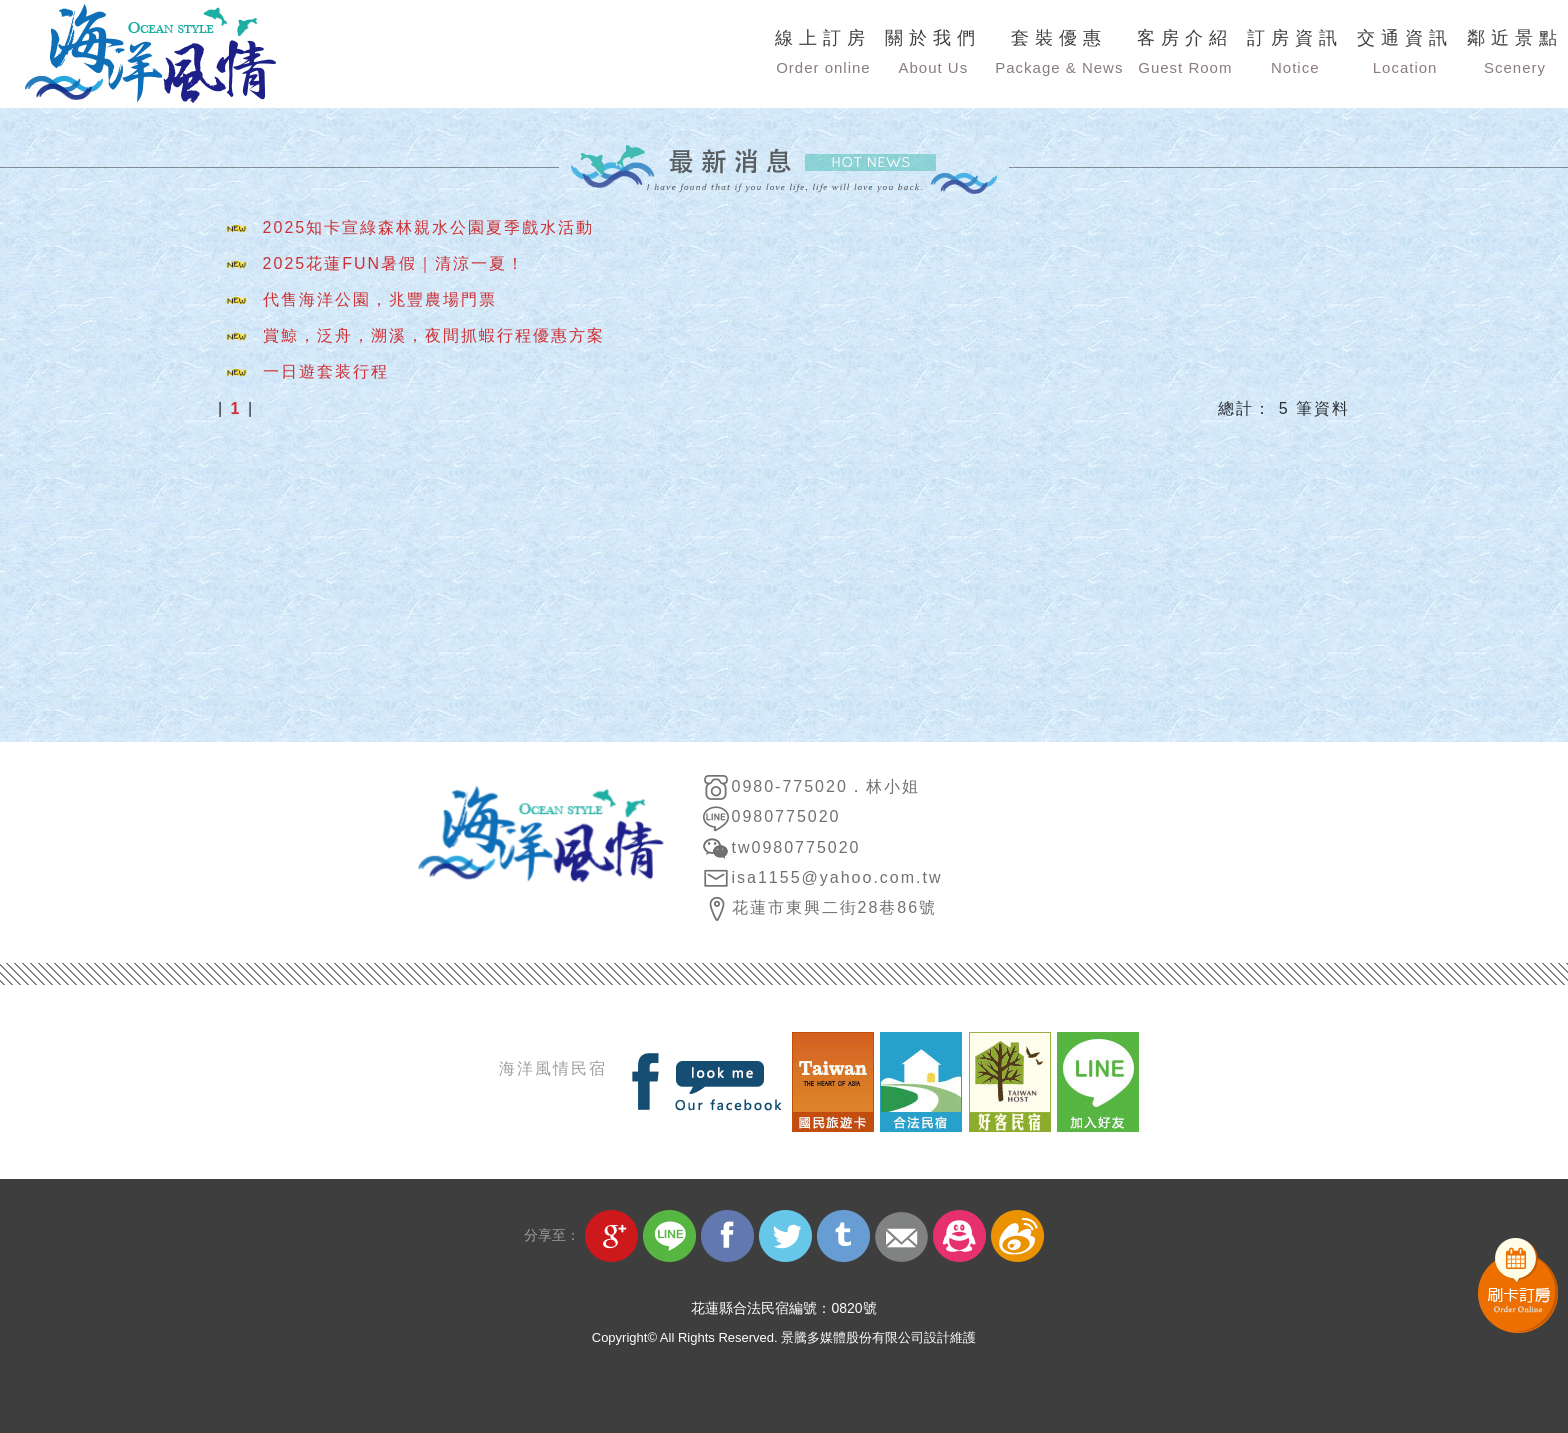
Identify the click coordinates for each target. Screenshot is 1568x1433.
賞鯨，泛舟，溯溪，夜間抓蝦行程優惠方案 (434, 338)
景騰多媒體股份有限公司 (852, 1337)
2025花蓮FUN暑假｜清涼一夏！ (394, 266)
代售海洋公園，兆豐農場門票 (380, 302)
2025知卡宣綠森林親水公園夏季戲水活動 (429, 230)
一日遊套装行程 (326, 374)
